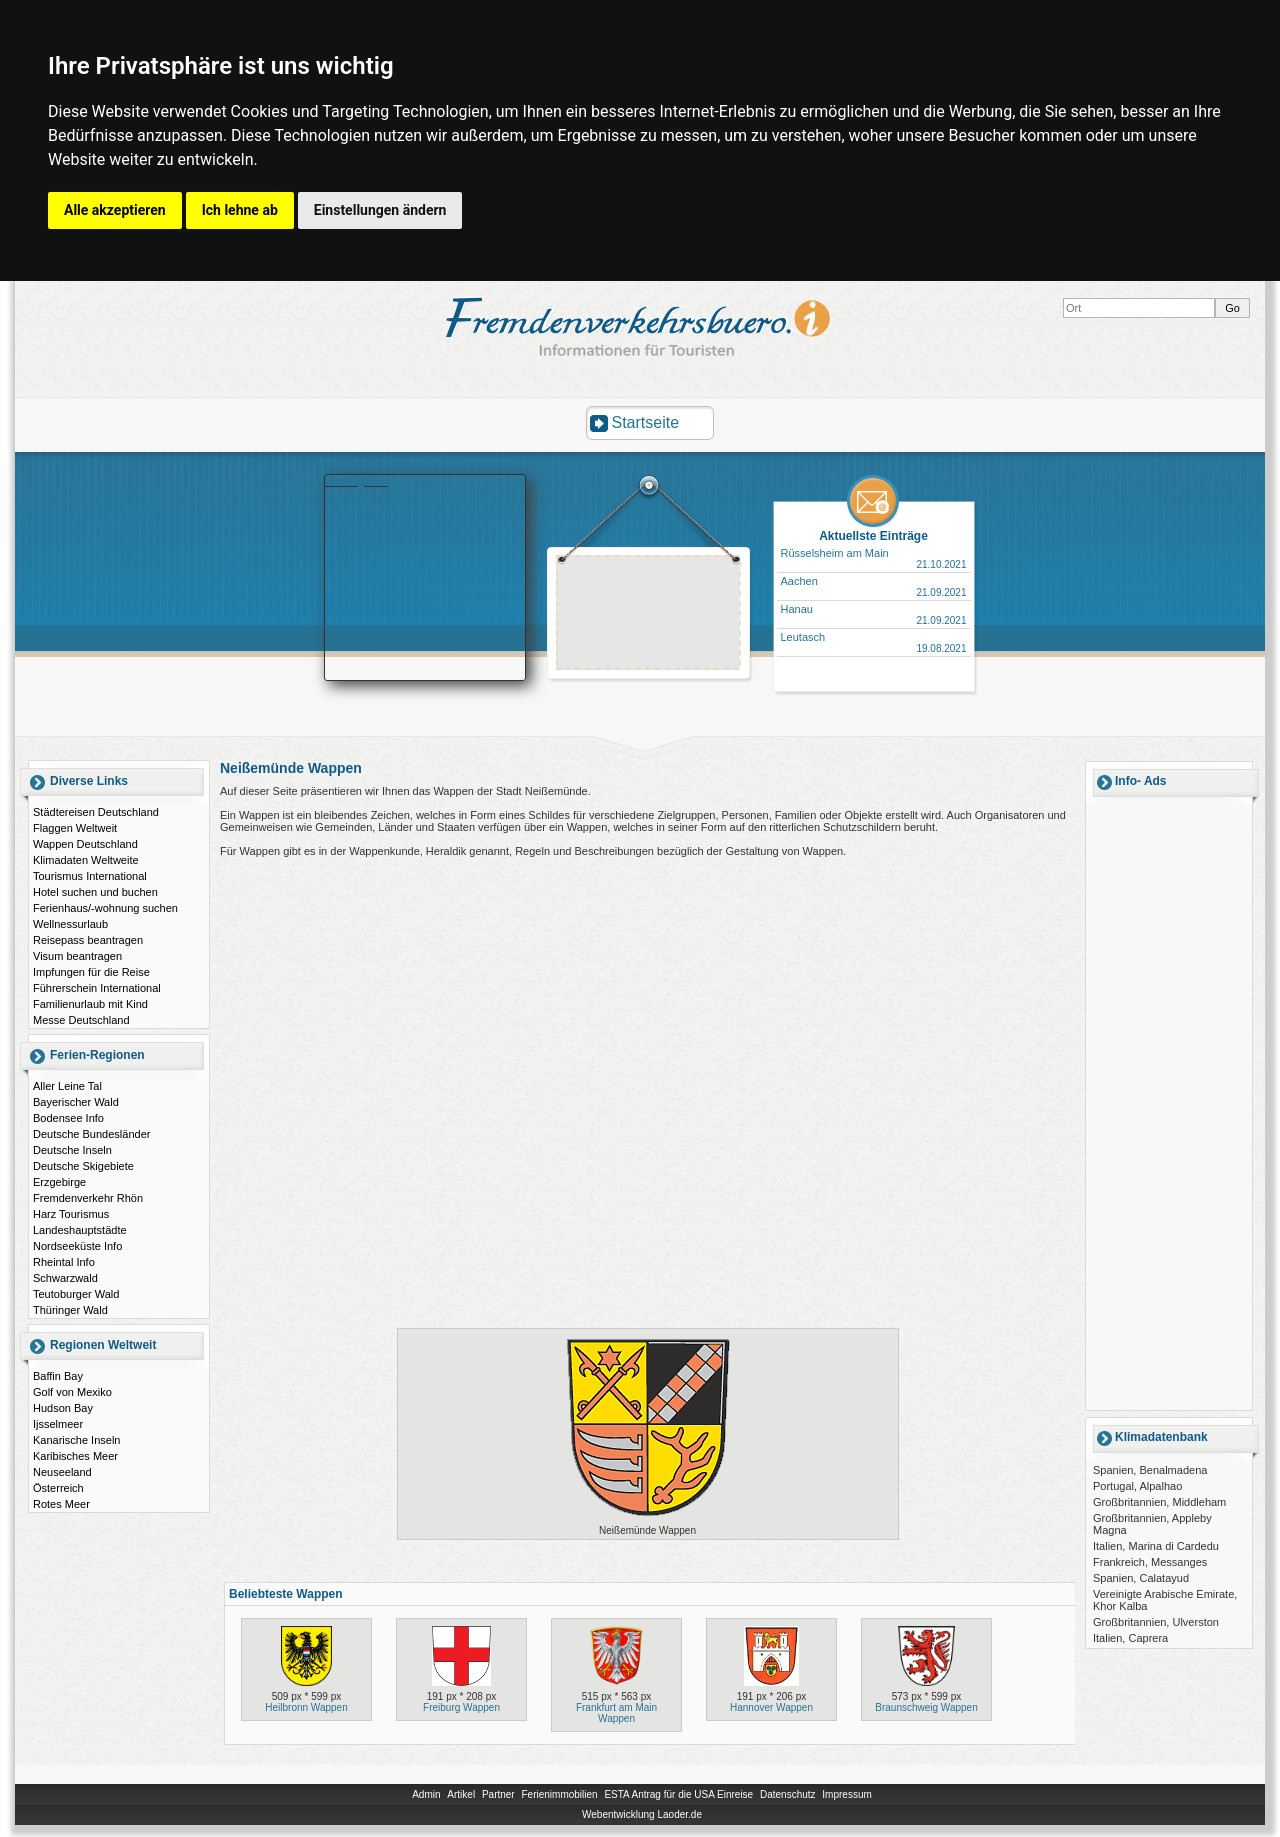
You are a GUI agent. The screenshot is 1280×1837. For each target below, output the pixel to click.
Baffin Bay (58, 1376)
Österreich (58, 1488)
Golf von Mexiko (72, 1392)
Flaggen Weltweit (75, 828)
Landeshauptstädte (80, 1230)
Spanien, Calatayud (1141, 1578)
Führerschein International (97, 988)
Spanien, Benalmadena (1150, 1470)
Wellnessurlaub (70, 924)
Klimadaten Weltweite (86, 860)
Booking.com (357, 481)
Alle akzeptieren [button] (115, 210)
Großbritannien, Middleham (1159, 1502)
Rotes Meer (61, 1504)
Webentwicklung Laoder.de (642, 1814)
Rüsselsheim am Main (835, 553)
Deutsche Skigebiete (83, 1166)
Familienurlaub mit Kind (90, 1004)
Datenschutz (788, 1794)
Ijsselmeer (58, 1424)
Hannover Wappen (771, 1707)
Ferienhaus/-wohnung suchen (105, 908)
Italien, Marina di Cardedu (1156, 1546)
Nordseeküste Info (77, 1246)
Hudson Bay (63, 1408)
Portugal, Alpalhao (1137, 1486)
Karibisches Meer (75, 1456)
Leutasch (803, 637)
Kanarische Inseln (76, 1440)
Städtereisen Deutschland (96, 812)
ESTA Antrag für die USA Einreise (678, 1794)
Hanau (797, 609)
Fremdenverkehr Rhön (88, 1198)
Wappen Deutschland (85, 844)
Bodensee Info (68, 1118)
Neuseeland (62, 1472)
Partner (498, 1794)
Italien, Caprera (1130, 1638)
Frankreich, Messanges (1150, 1562)
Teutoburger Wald (76, 1294)
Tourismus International (90, 876)
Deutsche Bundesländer (91, 1134)
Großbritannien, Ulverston (1156, 1622)
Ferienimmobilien (559, 1794)
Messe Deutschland (81, 1020)
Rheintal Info (64, 1262)
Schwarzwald (65, 1278)
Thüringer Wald (70, 1310)
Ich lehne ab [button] (240, 210)
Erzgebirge (59, 1182)
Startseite (646, 422)
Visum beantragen (77, 956)
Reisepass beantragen (88, 940)
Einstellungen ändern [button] (380, 210)
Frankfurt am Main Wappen (616, 1713)
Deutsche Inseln (72, 1150)
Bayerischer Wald (76, 1102)
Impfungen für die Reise (91, 972)
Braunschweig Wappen (926, 1707)
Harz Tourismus (71, 1214)
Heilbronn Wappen (306, 1707)
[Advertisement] (649, 615)
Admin (426, 1794)
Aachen (799, 581)
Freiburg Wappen (461, 1707)
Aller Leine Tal (67, 1086)
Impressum (846, 1794)
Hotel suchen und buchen (95, 892)
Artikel (461, 1794)
